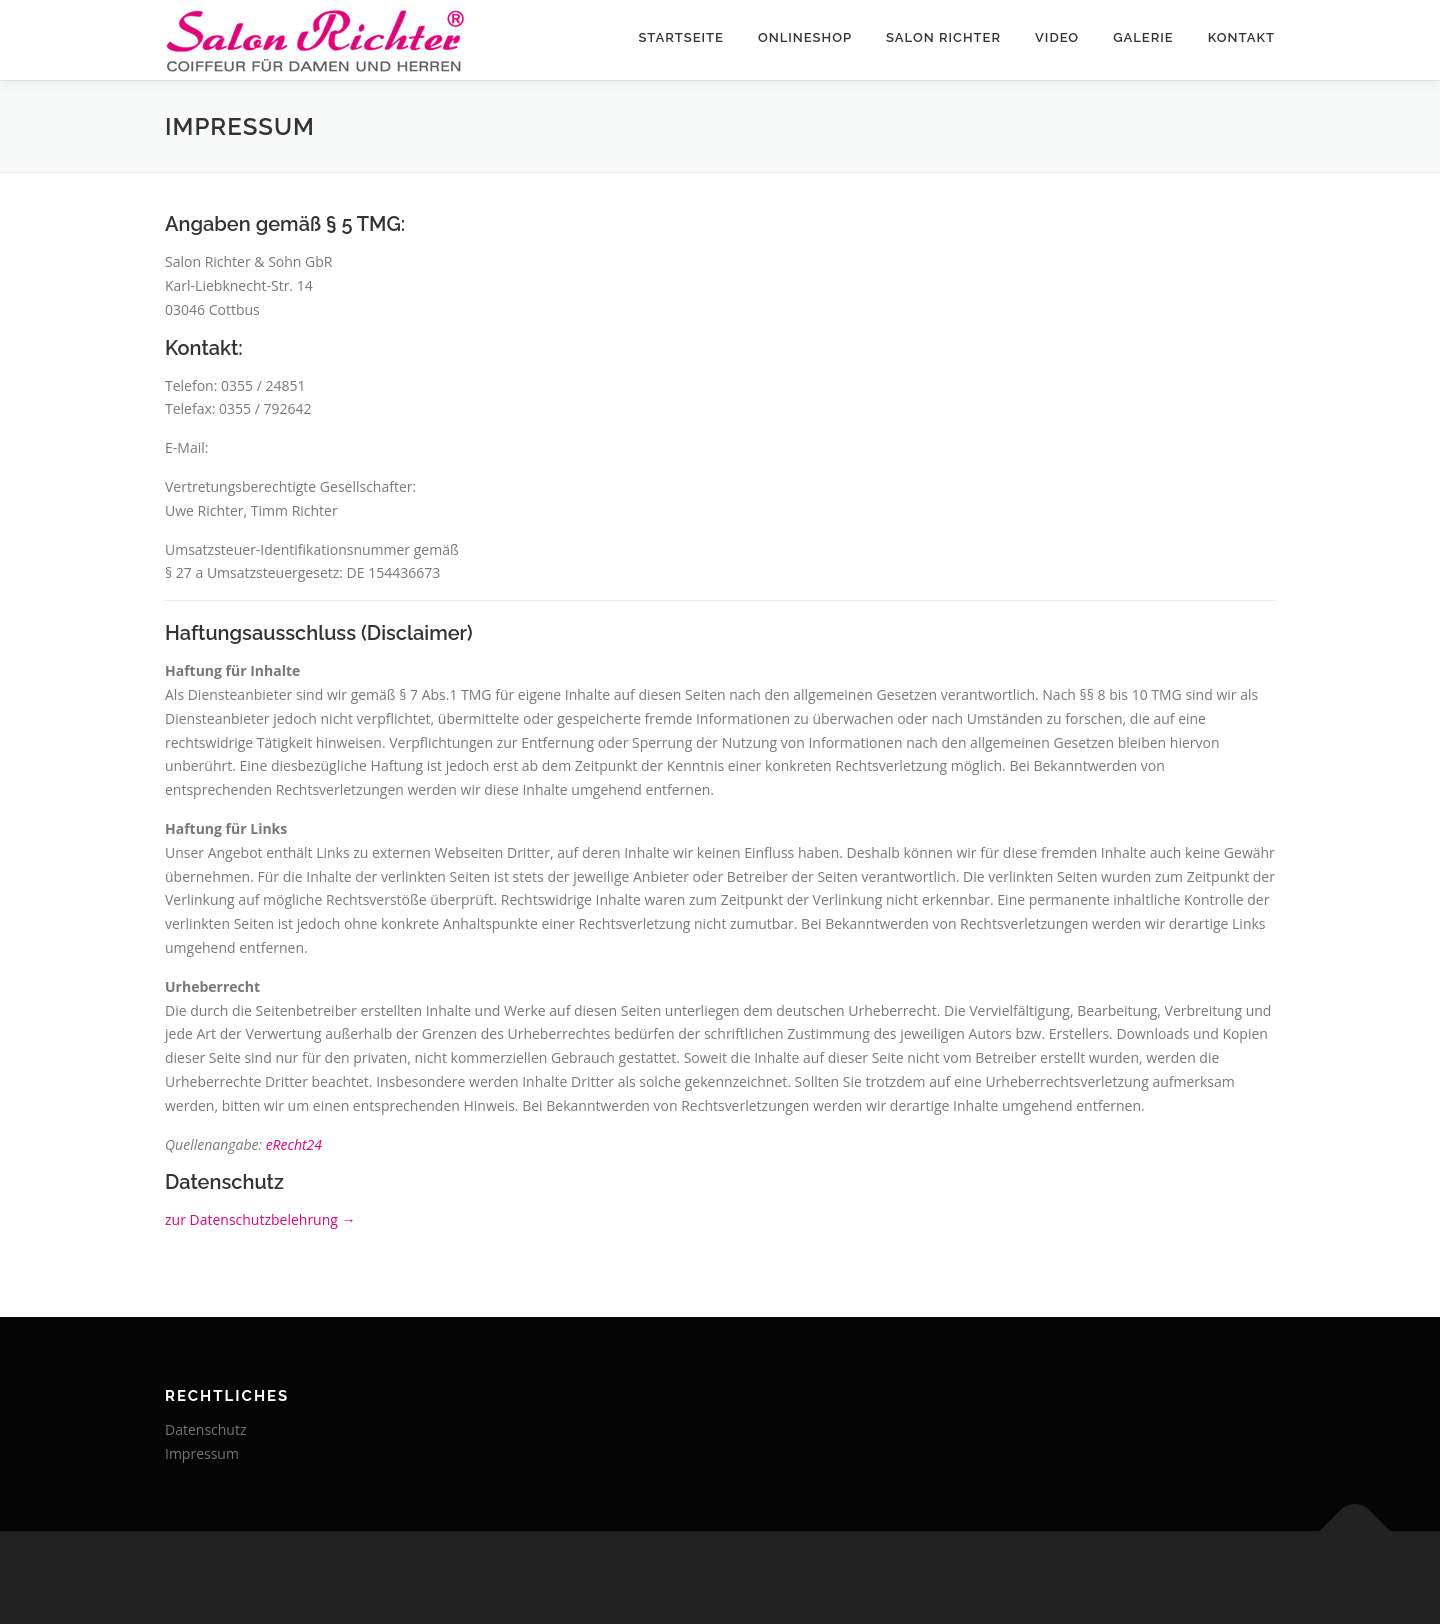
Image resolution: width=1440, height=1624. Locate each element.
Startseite (681, 37)
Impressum (202, 1453)
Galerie (1143, 37)
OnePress (884, 1577)
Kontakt (1241, 37)
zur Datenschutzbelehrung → (260, 1219)
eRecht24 (294, 1144)
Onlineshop (805, 37)
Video (1057, 37)
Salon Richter (943, 37)
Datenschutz (205, 1429)
